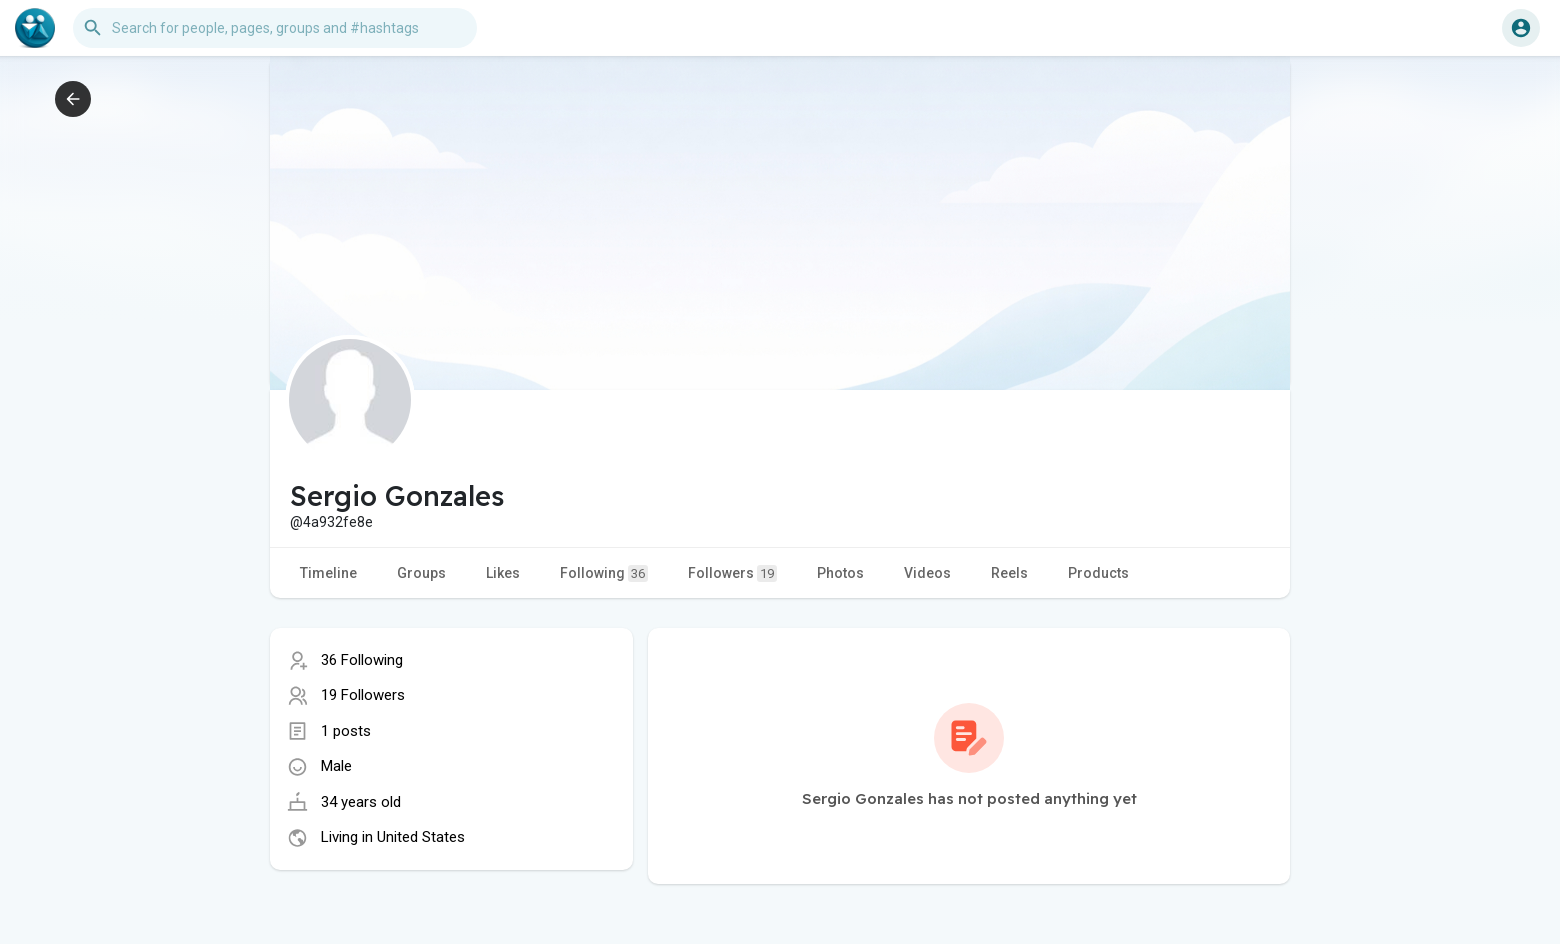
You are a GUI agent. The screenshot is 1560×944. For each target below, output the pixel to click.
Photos (840, 573)
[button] (275, 28)
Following (604, 573)
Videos (927, 573)
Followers (732, 573)
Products (1098, 573)
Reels (1009, 573)
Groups (421, 573)
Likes (503, 573)
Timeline (328, 573)
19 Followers (363, 695)
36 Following (362, 660)
